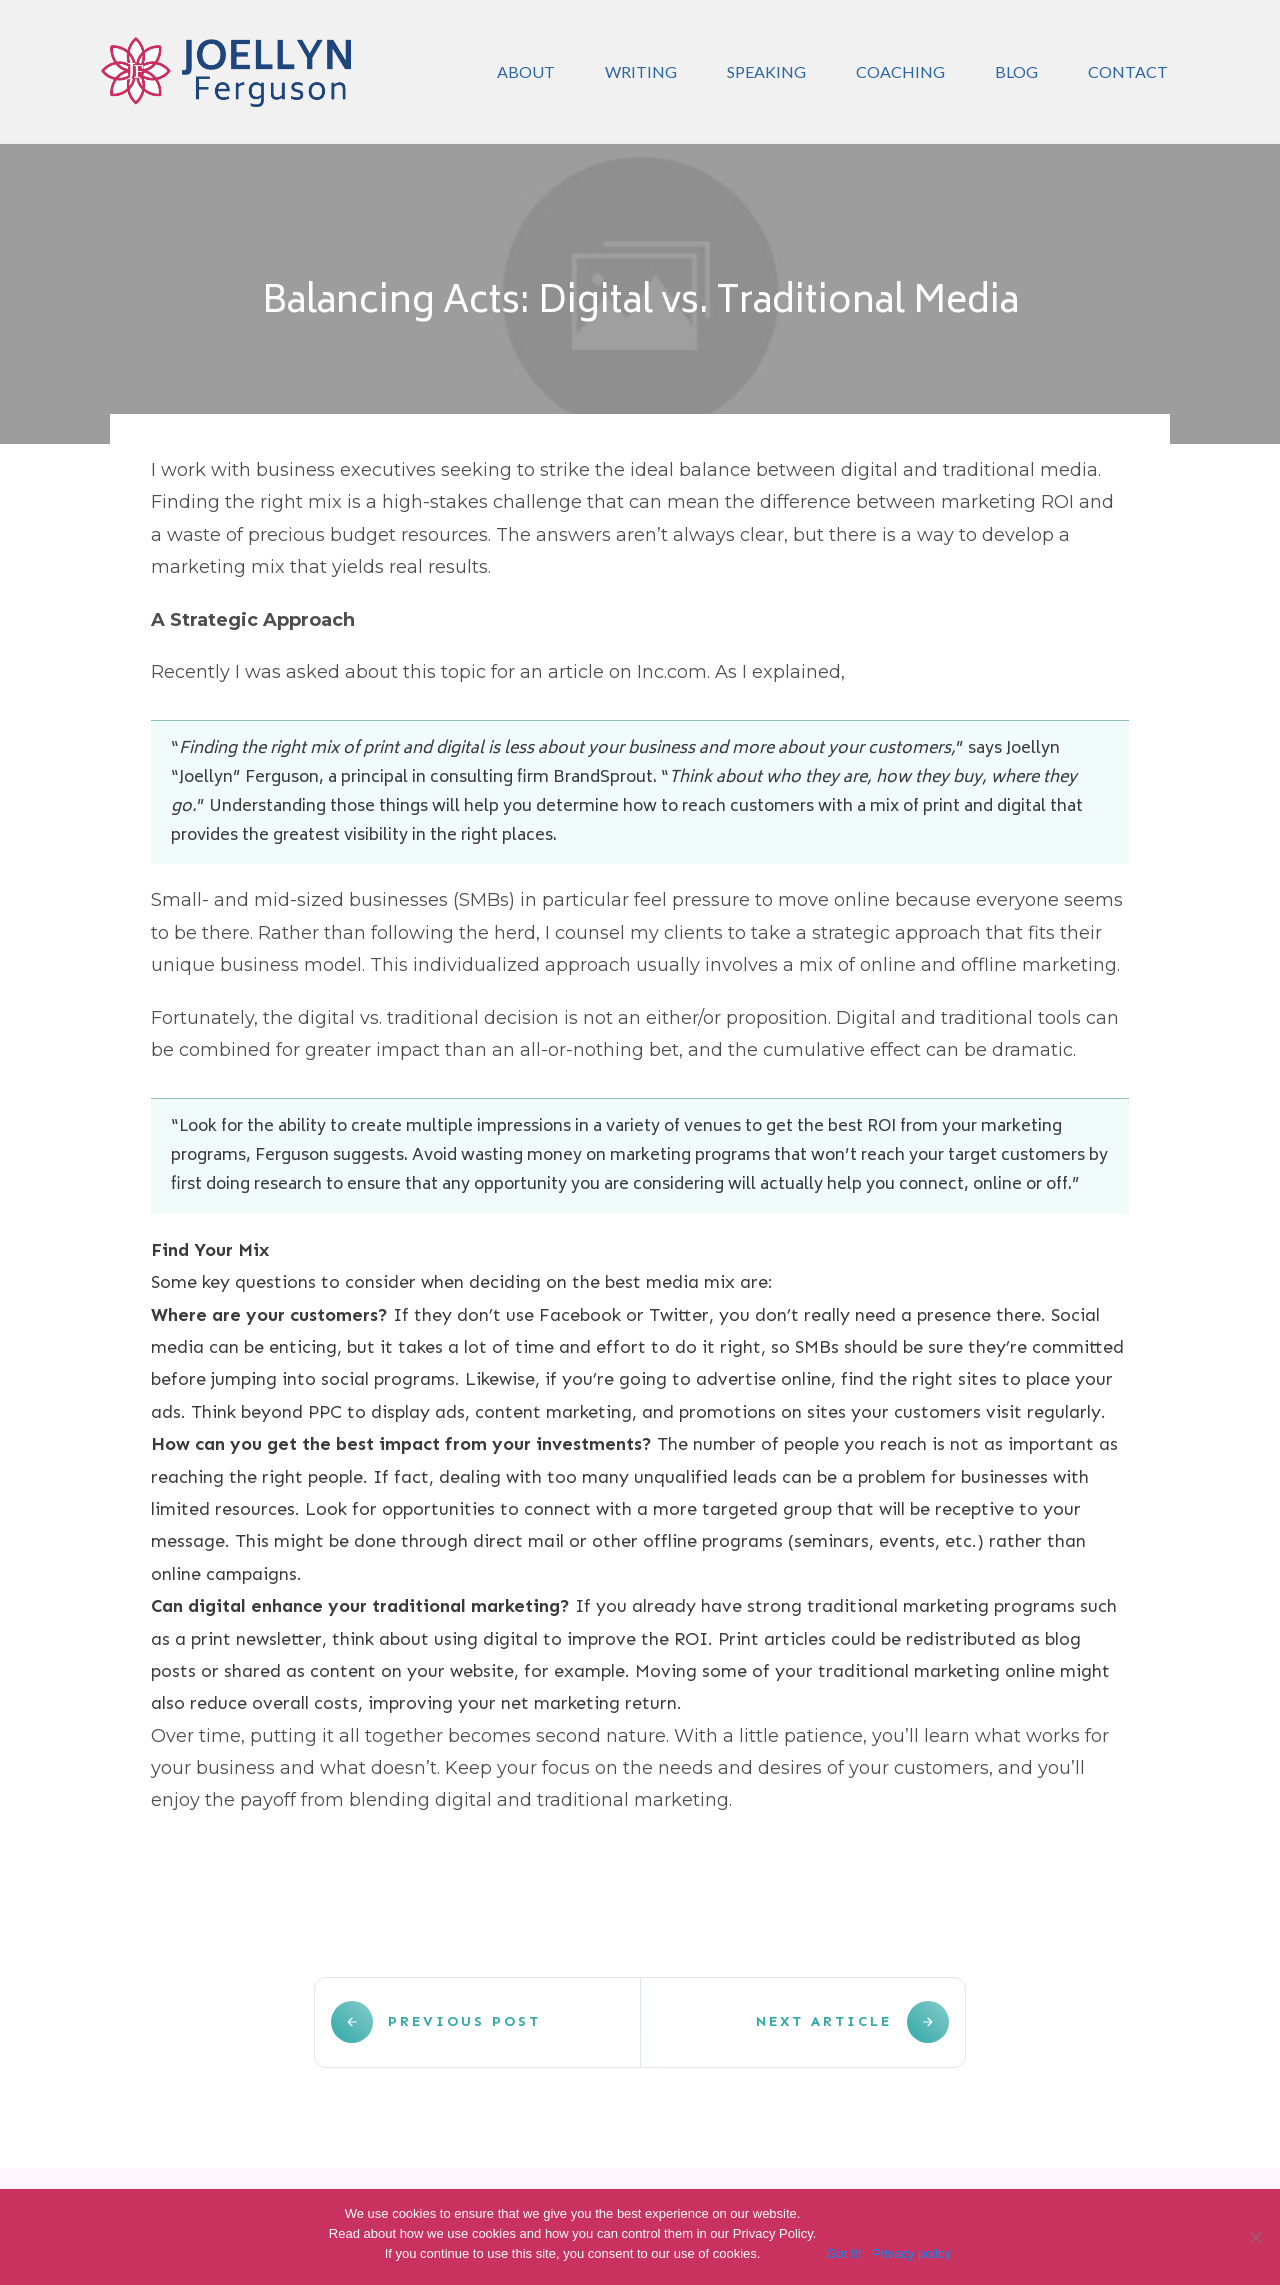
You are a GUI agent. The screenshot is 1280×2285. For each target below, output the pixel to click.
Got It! (843, 2253)
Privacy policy (911, 2253)
